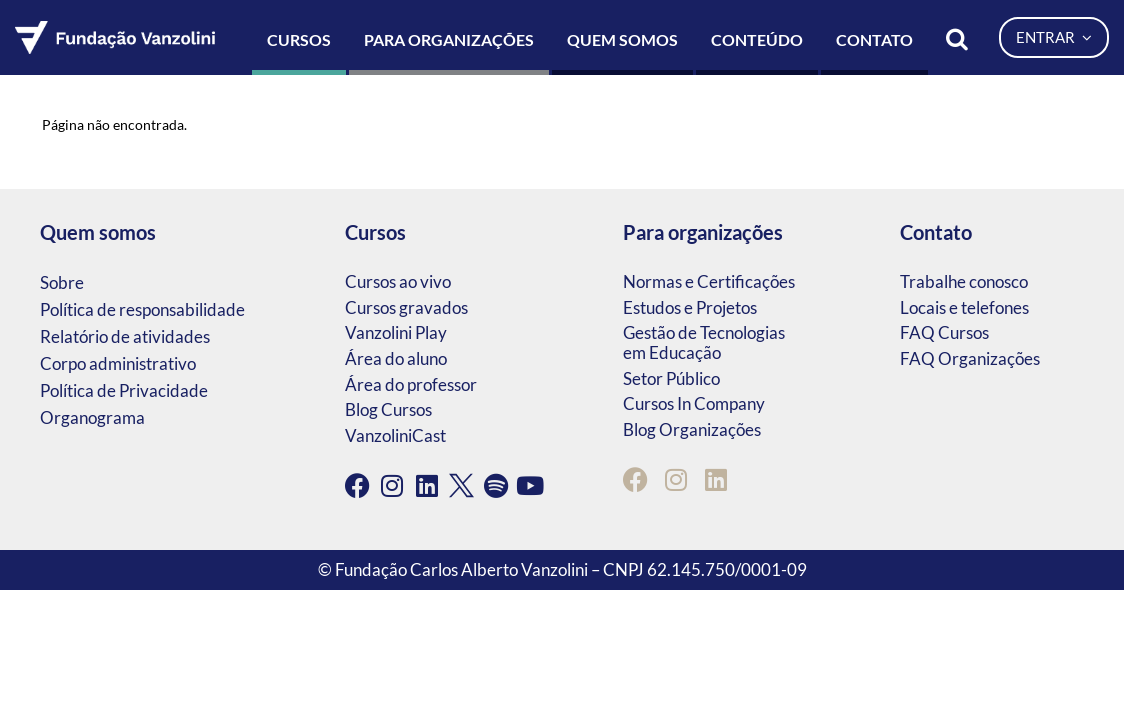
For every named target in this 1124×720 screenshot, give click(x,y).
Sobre (62, 282)
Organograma (92, 417)
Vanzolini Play (396, 332)
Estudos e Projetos (690, 307)
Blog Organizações (692, 429)
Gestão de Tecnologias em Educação (704, 342)
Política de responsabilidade (142, 309)
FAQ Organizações (970, 358)
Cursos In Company (694, 403)
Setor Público (671, 378)
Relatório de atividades (125, 336)
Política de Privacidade (124, 390)
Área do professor (411, 384)
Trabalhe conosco (964, 281)
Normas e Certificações (709, 281)
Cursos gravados (406, 307)
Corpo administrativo (118, 363)
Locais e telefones (964, 307)
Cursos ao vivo (398, 281)
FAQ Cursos (944, 332)
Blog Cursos (388, 409)
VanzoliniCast (395, 435)
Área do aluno (396, 358)
